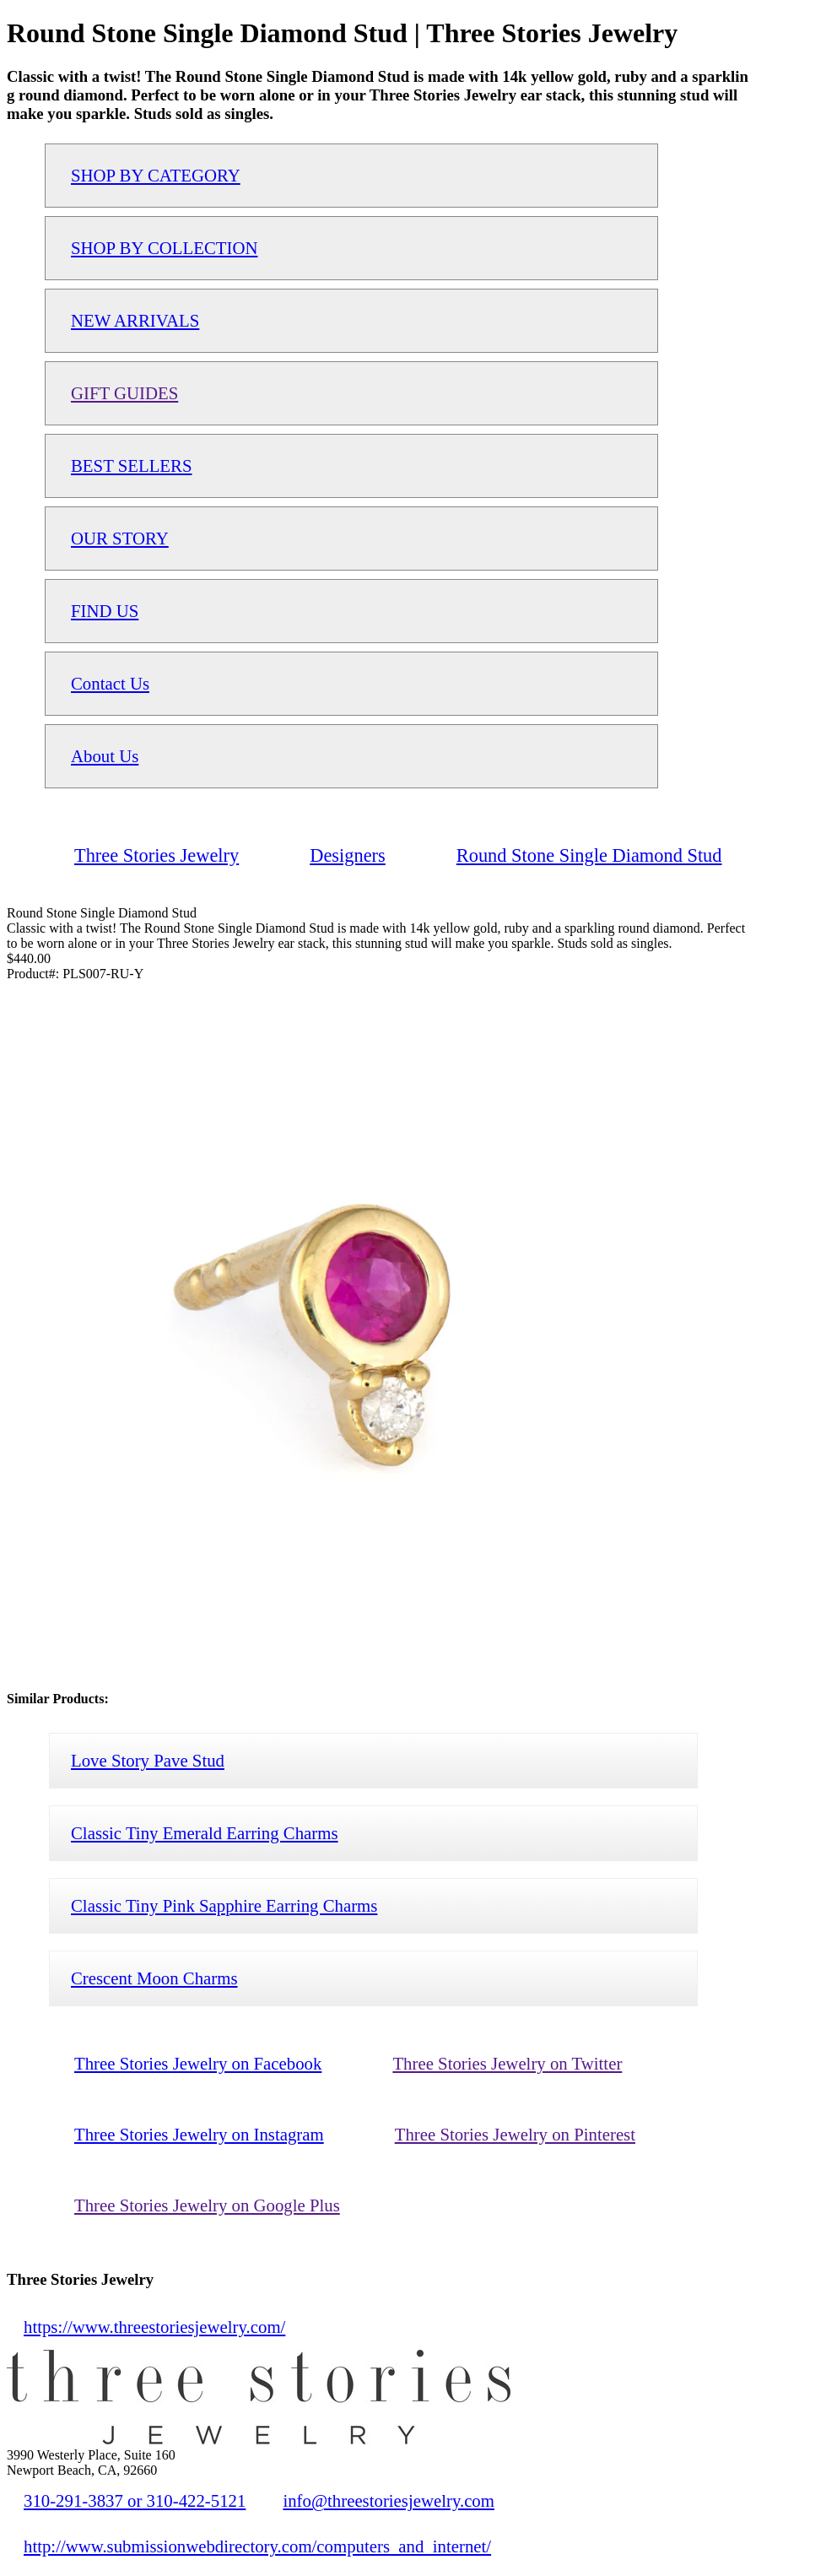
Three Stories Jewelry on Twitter (507, 2063)
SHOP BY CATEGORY (155, 175)
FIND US (104, 610)
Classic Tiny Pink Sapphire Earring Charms (224, 1905)
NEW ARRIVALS (135, 320)
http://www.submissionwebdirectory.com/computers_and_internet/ (257, 2546)
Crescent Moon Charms (154, 1978)
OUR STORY (120, 538)
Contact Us (110, 683)
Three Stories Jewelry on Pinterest (515, 2134)
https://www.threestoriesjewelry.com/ (154, 2326)
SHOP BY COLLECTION (164, 247)
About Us (104, 756)
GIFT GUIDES (124, 393)
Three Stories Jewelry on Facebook (197, 2063)
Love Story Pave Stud (147, 1760)
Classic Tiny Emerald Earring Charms (204, 1833)
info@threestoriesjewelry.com (388, 2500)
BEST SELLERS (131, 465)
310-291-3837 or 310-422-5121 (135, 2500)
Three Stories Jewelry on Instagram (199, 2134)
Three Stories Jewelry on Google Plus (207, 2205)
